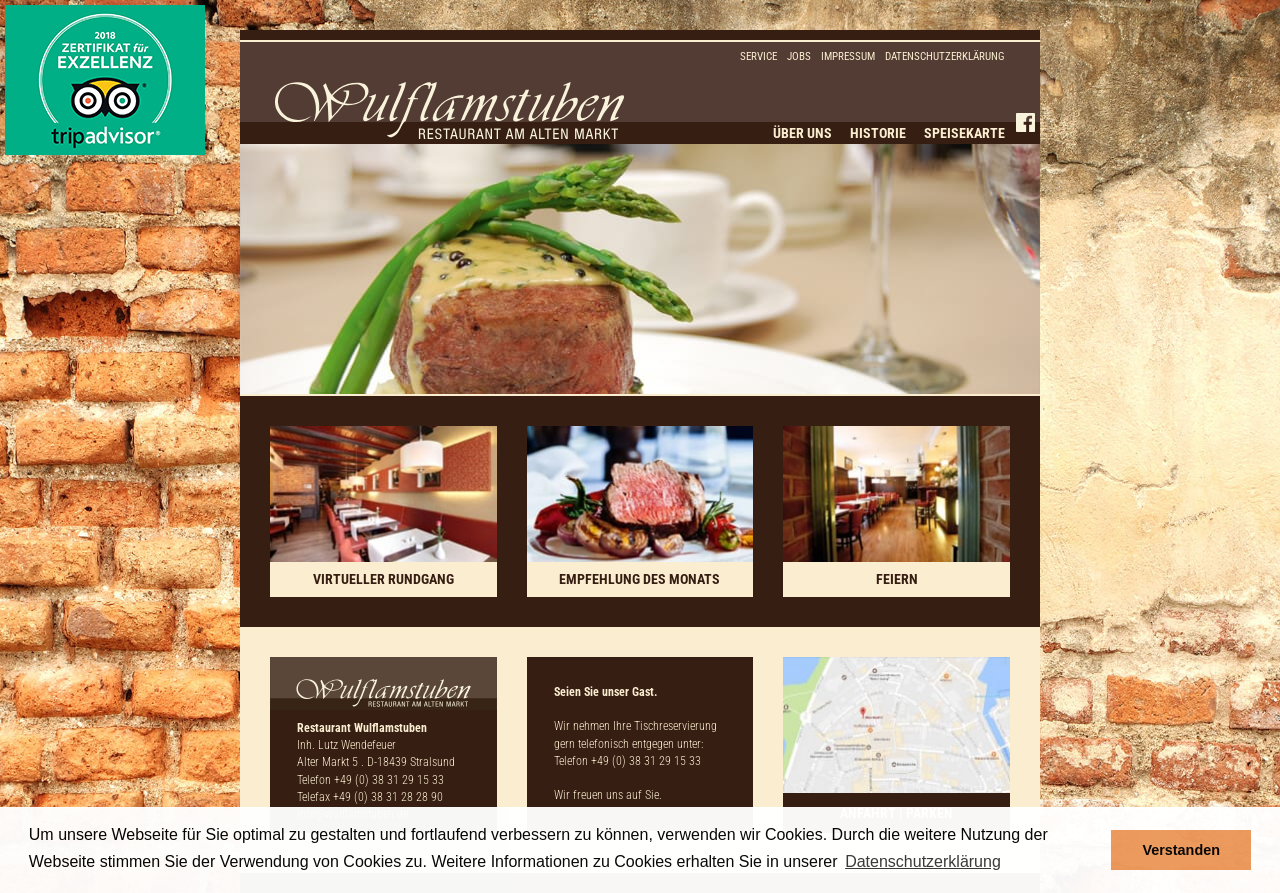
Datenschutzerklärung (945, 56)
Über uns (802, 133)
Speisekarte (964, 133)
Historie (878, 133)
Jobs (799, 56)
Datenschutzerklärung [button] (923, 861)
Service (758, 56)
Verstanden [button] (1181, 850)
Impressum (848, 56)
